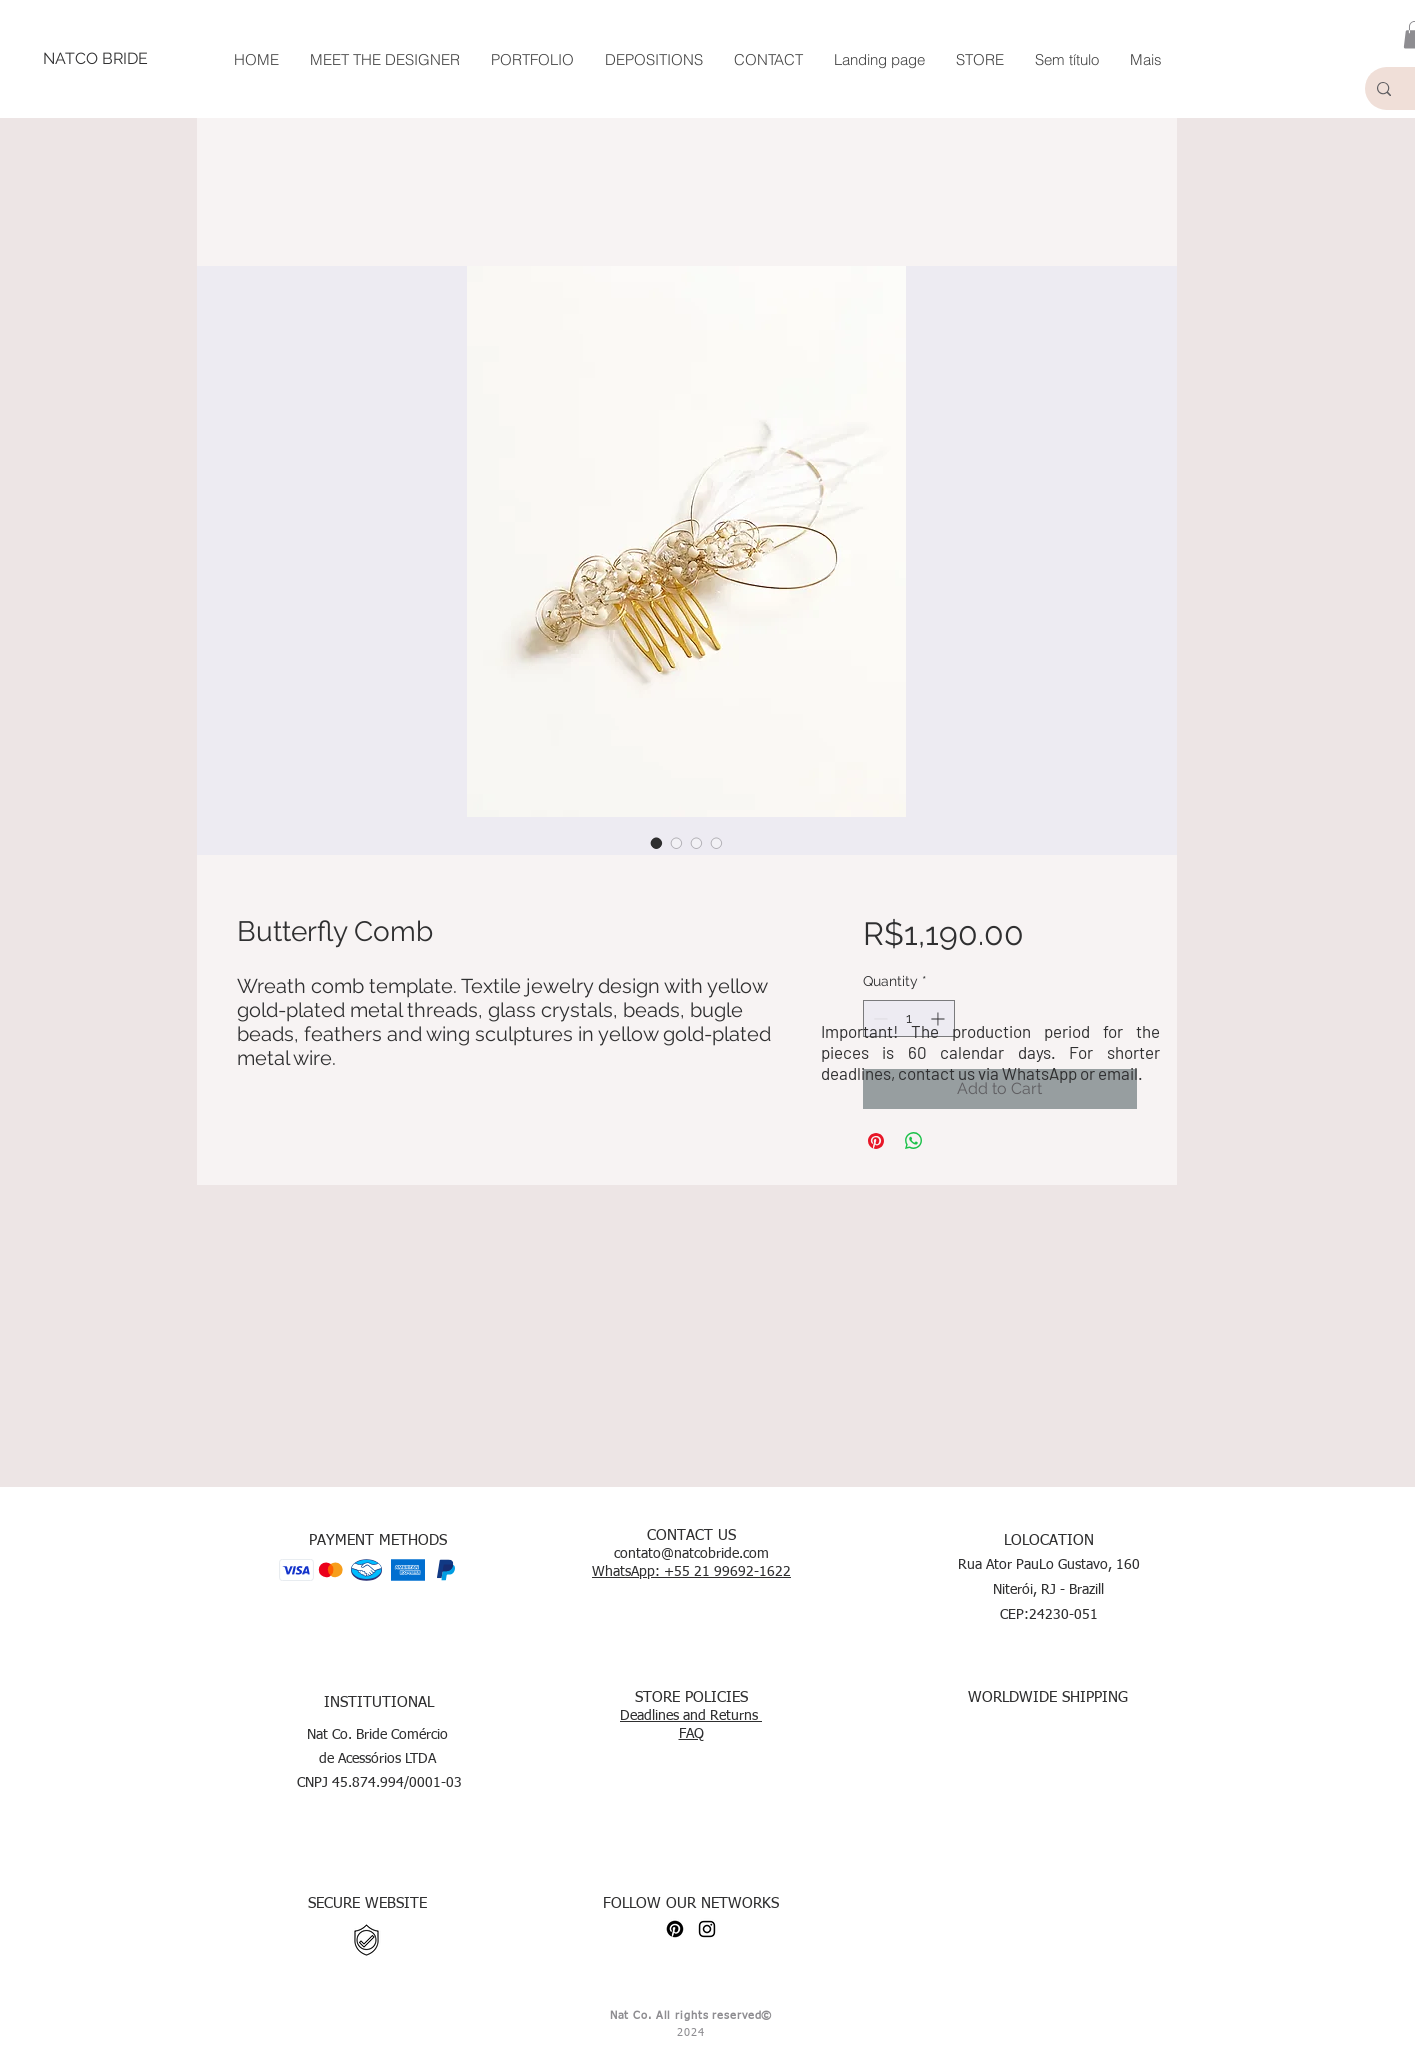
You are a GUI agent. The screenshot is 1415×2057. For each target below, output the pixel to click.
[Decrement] (878, 1018)
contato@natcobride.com (691, 1554)
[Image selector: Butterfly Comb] (657, 843)
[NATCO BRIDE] (95, 59)
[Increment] (939, 1018)
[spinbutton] (909, 1018)
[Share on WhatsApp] (914, 1141)
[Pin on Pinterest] (876, 1141)
